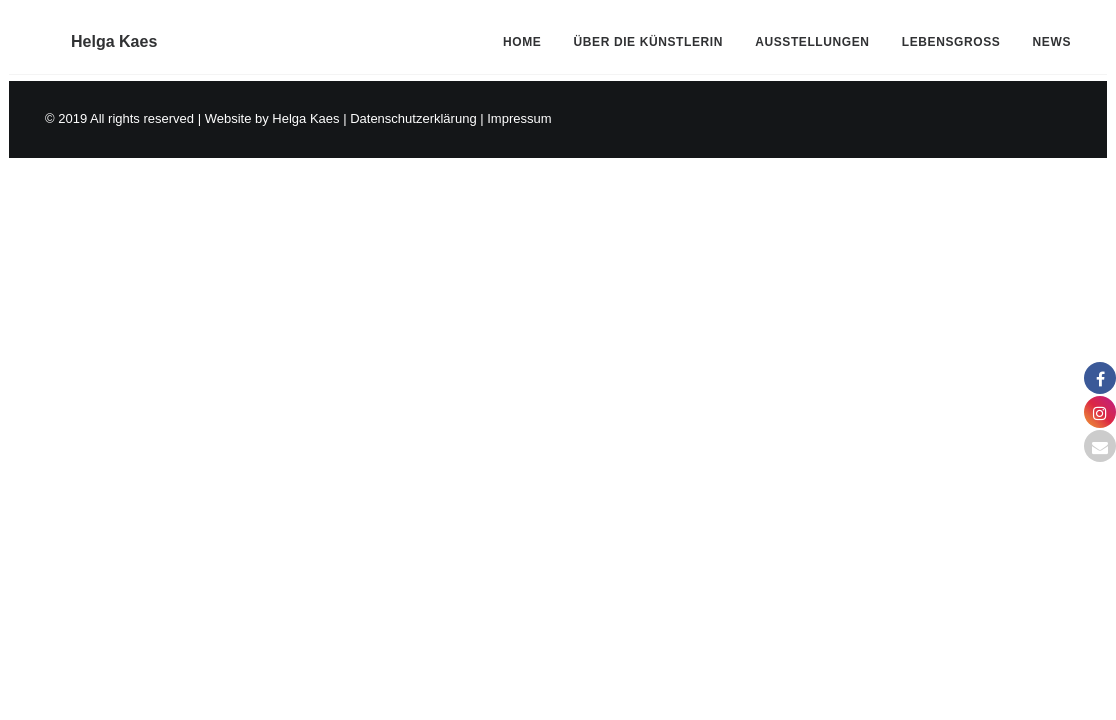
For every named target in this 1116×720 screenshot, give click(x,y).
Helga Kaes (305, 118)
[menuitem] (529, 35)
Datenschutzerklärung (413, 118)
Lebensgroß (951, 35)
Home (522, 35)
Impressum (519, 118)
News (1052, 35)
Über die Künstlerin (648, 35)
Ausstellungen (812, 35)
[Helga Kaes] (88, 35)
